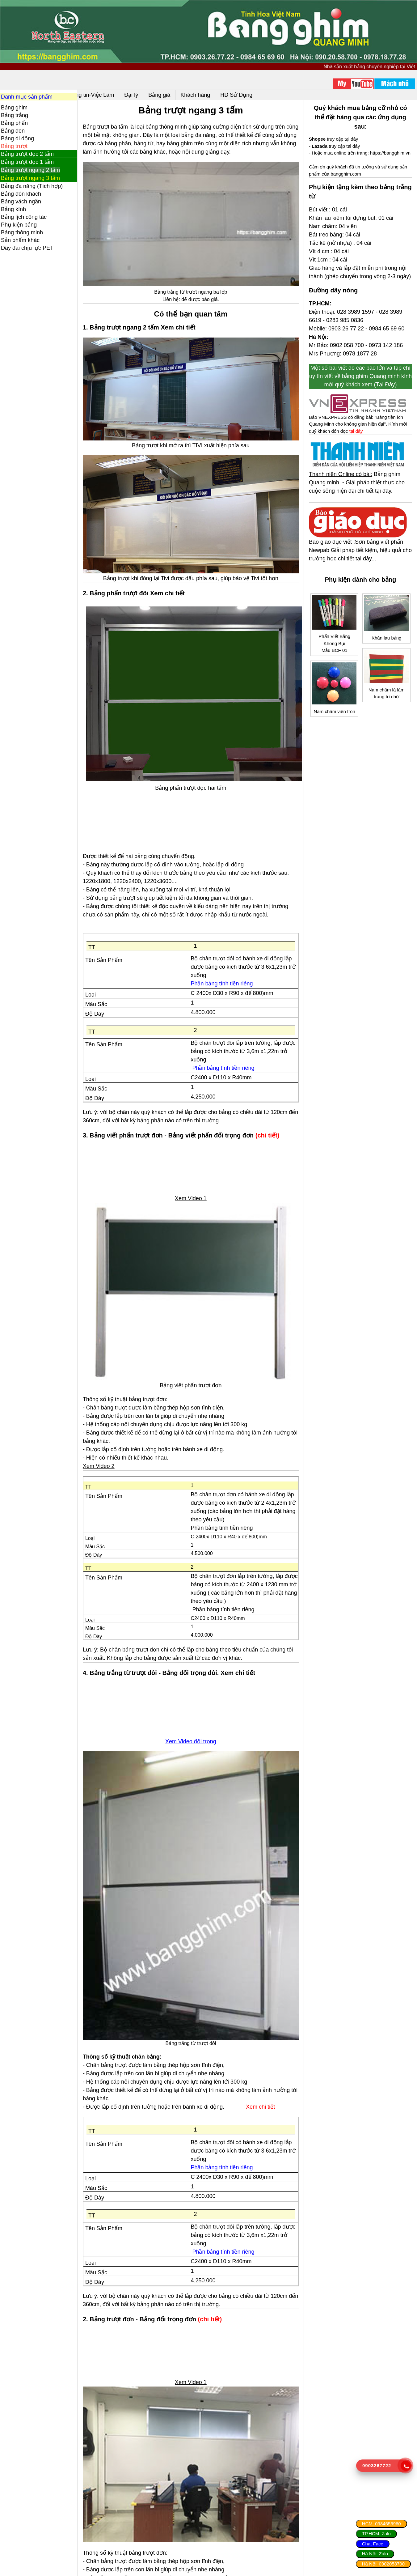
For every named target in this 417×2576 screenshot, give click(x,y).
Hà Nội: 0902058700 (383, 2563)
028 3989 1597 (357, 327)
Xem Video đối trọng (194, 1728)
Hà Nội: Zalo (375, 2553)
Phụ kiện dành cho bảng (361, 593)
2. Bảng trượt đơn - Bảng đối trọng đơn (146, 2301)
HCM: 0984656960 (381, 2523)
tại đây (358, 445)
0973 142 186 (388, 361)
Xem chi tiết (243, 1659)
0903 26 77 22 (348, 344)
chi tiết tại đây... (369, 572)
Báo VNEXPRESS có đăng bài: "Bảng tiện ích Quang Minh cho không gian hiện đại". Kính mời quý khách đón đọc (360, 438)
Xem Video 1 (195, 1189)
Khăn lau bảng (387, 645)
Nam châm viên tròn (335, 717)
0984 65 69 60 (388, 344)
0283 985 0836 (346, 336)
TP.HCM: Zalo (376, 2533)
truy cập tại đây (335, 139)
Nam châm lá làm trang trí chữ (387, 700)
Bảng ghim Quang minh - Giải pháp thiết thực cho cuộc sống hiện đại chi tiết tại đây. (358, 497)
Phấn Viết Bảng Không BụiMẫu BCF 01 (335, 650)
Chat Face (372, 2543)
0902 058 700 (349, 361)
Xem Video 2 (104, 1453)
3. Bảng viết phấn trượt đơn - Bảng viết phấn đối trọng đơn (175, 1125)
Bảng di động (17, 138)
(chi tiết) (273, 1125)
